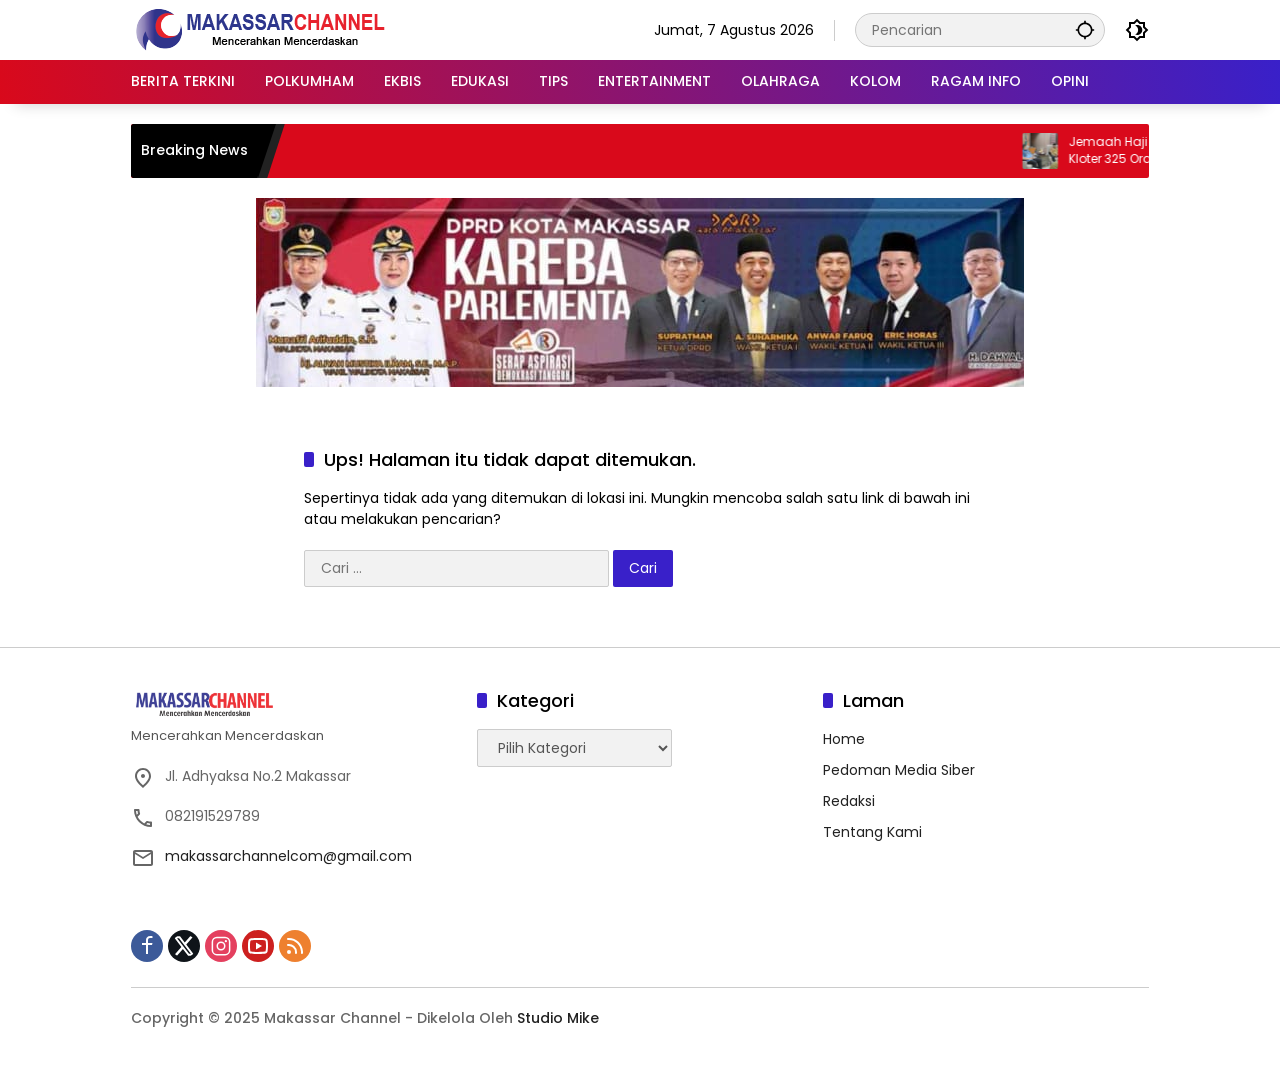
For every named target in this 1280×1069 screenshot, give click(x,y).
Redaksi (849, 801)
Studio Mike (558, 1018)
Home (844, 739)
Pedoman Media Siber (899, 770)
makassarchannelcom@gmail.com (288, 856)
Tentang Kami (872, 832)
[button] (1085, 29)
